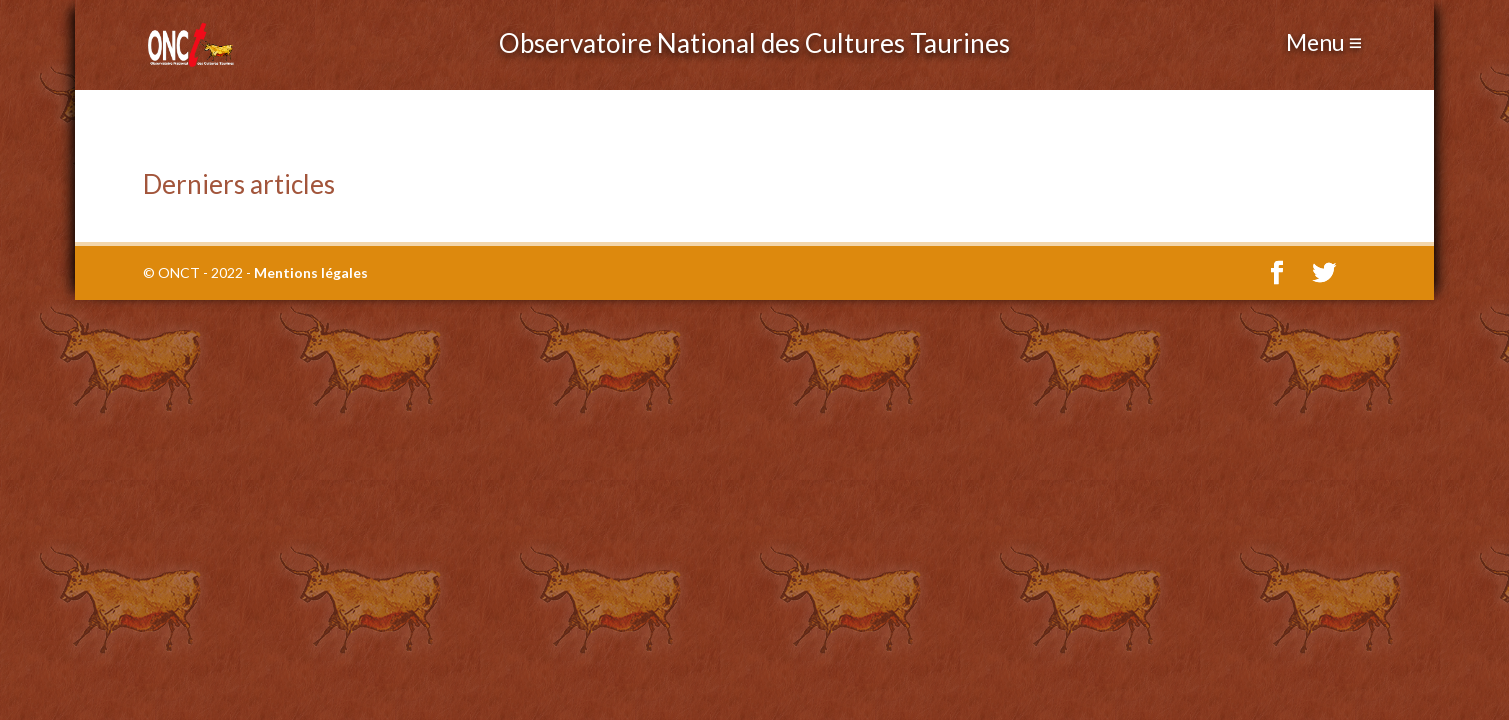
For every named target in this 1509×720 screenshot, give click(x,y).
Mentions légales (311, 272)
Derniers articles (239, 184)
